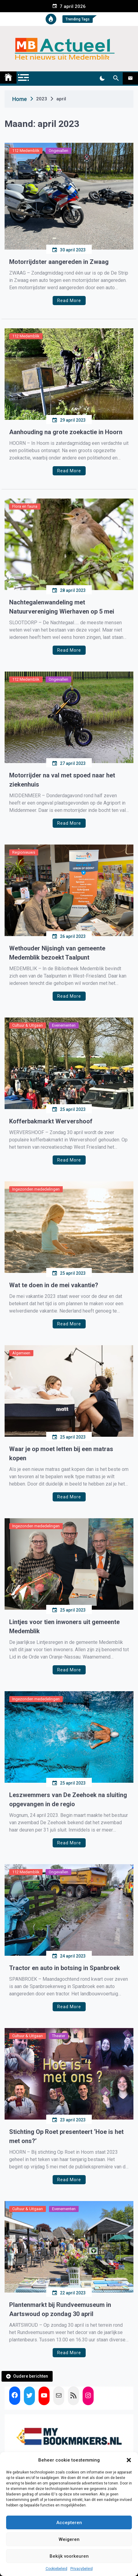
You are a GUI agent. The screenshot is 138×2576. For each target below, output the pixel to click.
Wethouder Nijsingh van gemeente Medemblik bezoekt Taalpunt (57, 953)
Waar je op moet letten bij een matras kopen (61, 1453)
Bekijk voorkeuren (69, 2556)
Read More (69, 300)
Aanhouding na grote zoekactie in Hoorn (65, 432)
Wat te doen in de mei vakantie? (53, 1285)
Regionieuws (23, 852)
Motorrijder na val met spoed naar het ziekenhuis (62, 780)
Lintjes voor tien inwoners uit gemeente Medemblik (64, 1626)
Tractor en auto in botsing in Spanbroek (64, 1968)
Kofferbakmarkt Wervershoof (50, 1121)
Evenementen (64, 1025)
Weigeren (69, 2539)
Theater (58, 2036)
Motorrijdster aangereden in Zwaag (59, 261)
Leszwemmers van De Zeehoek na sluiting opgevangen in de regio (68, 1799)
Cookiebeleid (56, 2569)
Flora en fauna (24, 506)
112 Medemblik (25, 150)
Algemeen (21, 1353)
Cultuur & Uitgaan (27, 1025)
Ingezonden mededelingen (36, 1189)
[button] (129, 2460)
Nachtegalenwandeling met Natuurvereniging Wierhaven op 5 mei (61, 607)
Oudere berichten (30, 2376)
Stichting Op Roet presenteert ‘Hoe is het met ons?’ (66, 2136)
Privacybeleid (81, 2569)
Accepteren (69, 2522)
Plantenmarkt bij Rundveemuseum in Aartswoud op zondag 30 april (60, 2309)
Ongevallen (58, 150)
